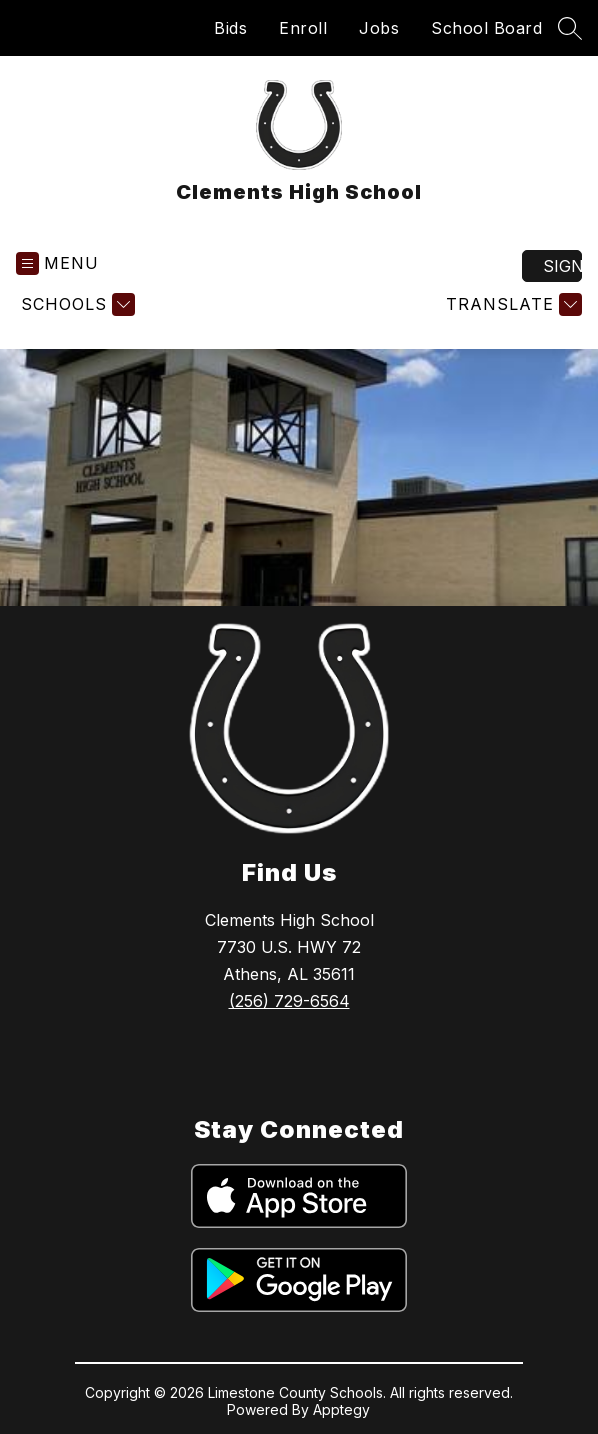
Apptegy (341, 1409)
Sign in (562, 266)
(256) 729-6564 (289, 1001)
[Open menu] (57, 263)
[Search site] (570, 28)
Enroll (303, 28)
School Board (486, 28)
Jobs (379, 28)
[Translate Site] (511, 304)
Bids (230, 28)
